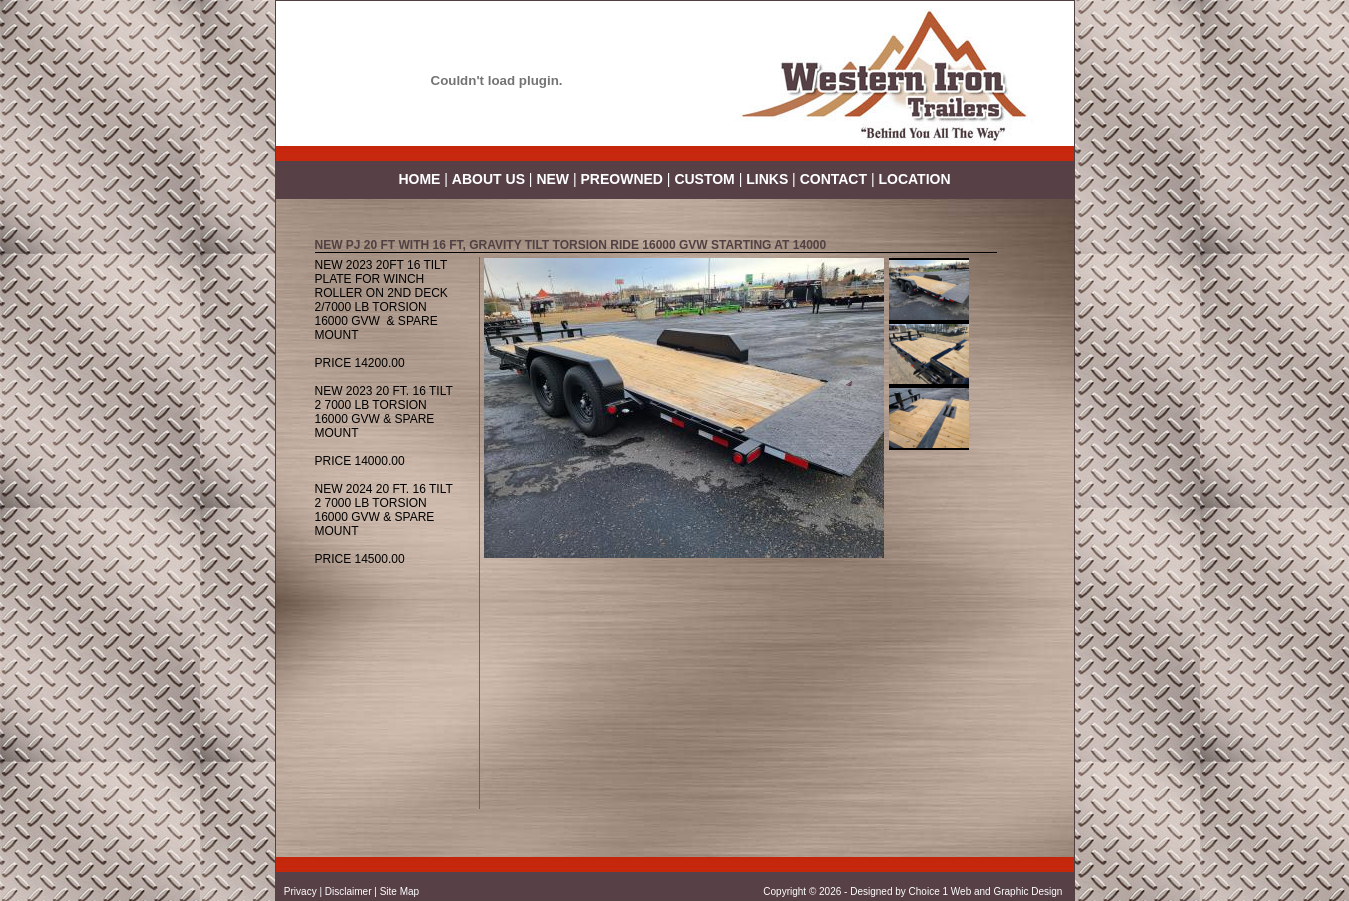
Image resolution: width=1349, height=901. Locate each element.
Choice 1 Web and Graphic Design (987, 891)
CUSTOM (704, 179)
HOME (419, 179)
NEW (552, 179)
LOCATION (914, 179)
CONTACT (833, 179)
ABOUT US (488, 179)
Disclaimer (348, 891)
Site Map (399, 891)
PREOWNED (624, 179)
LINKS (767, 179)
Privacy (300, 891)
